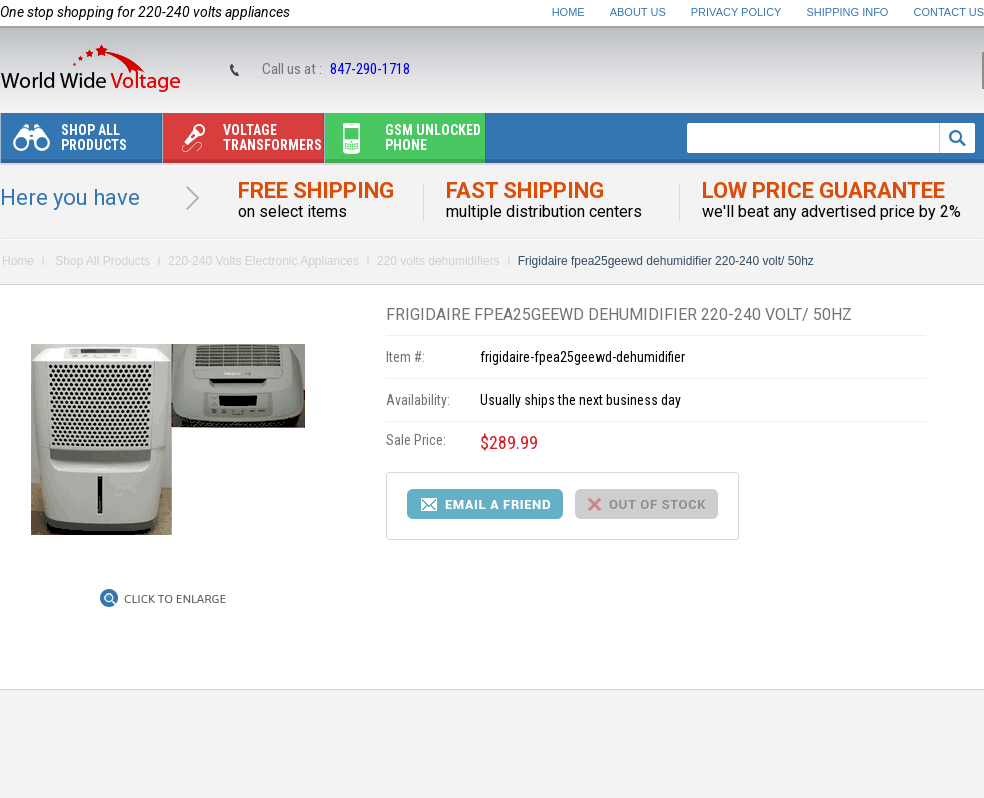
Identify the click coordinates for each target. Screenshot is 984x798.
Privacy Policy (736, 12)
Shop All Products (64, 142)
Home (568, 12)
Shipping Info (848, 12)
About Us (638, 12)
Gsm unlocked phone (403, 142)
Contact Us (949, 12)
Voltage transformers (242, 142)
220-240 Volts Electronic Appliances (263, 261)
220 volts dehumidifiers (438, 261)
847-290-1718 (370, 69)
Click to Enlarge (175, 599)
